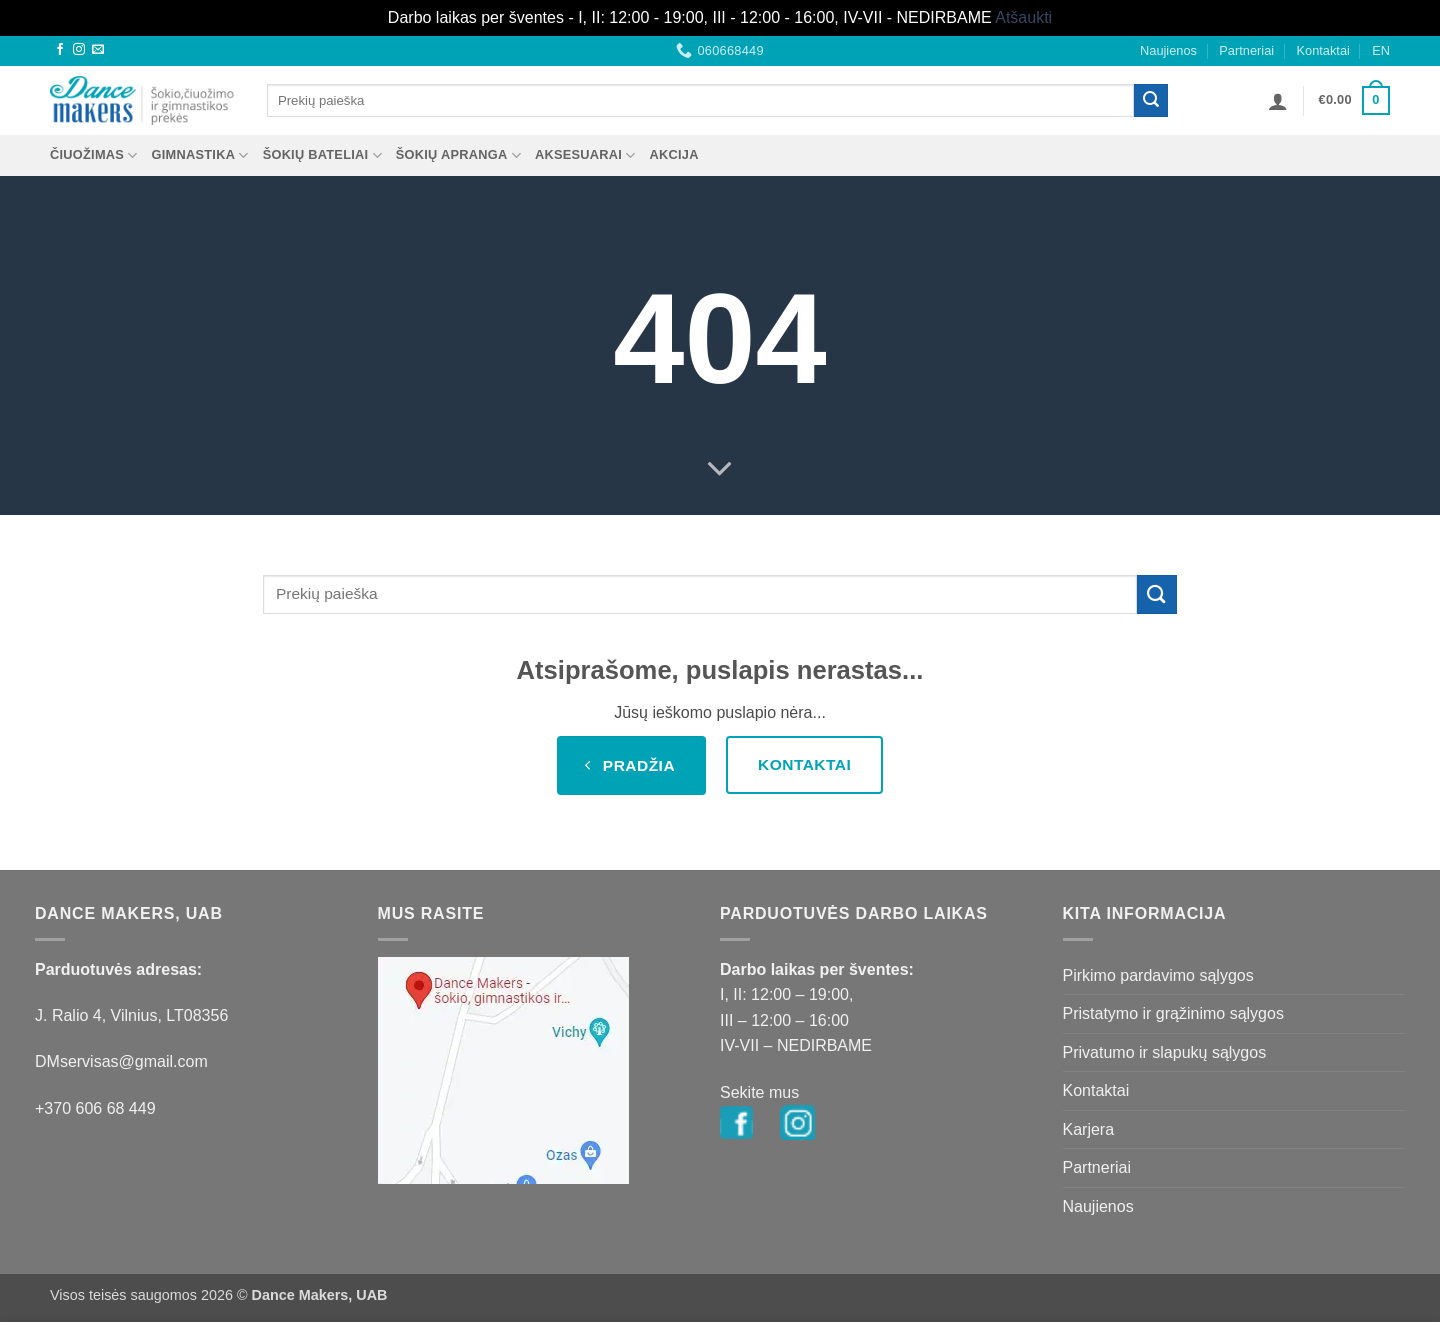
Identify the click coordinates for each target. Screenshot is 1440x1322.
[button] (1278, 101)
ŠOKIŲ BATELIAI (322, 155)
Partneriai (1246, 50)
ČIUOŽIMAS (94, 155)
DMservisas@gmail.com (121, 1061)
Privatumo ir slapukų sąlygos (1165, 1052)
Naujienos (1168, 50)
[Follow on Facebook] (60, 50)
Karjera (1089, 1129)
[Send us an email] (98, 50)
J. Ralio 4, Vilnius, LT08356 (131, 1015)
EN (1381, 50)
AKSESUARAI (585, 155)
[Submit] (1151, 101)
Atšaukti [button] (1023, 17)
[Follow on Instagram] (79, 50)
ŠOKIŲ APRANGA (458, 155)
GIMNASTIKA (200, 155)
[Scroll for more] (720, 469)
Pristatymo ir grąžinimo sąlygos (1173, 1013)
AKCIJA (674, 154)
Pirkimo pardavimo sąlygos (1158, 975)
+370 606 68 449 (95, 1108)
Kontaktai (1322, 50)
